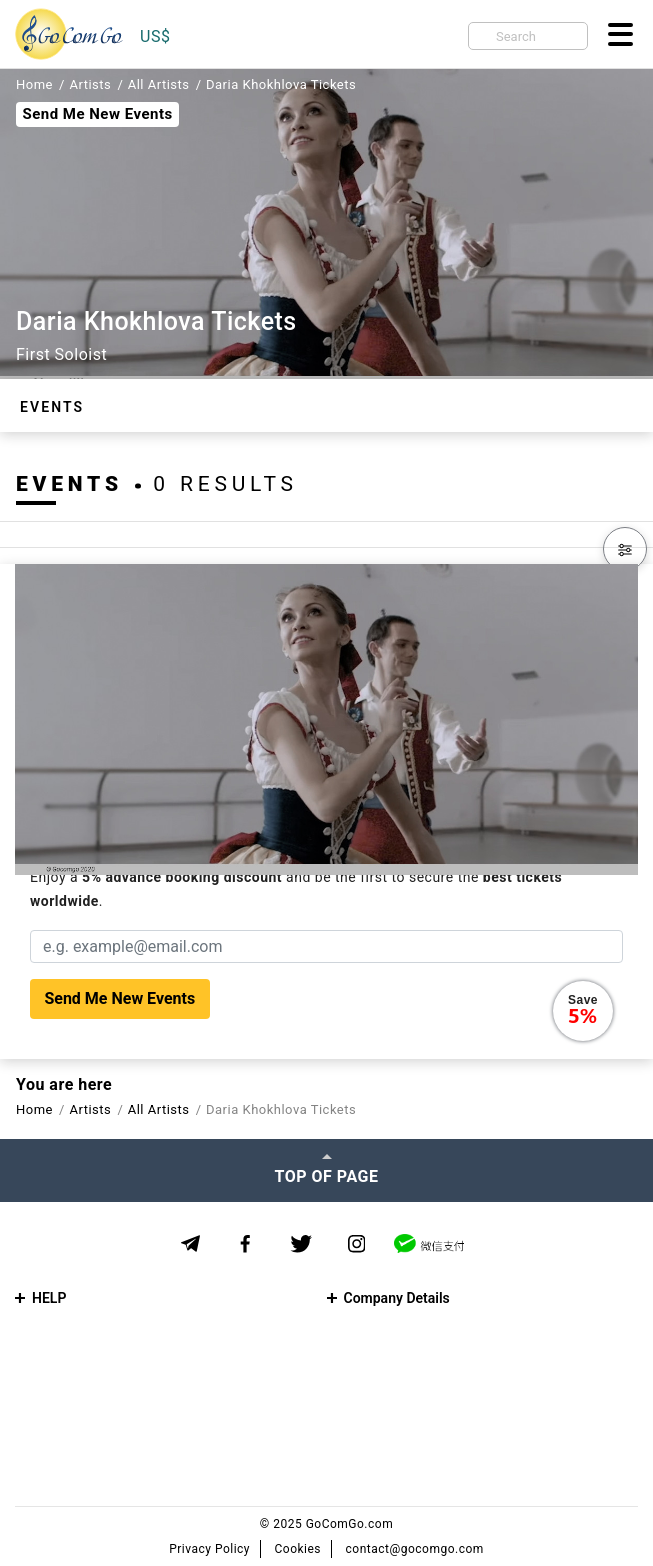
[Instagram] (356, 1244)
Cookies (298, 1549)
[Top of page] (326, 1170)
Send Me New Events (97, 114)
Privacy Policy (209, 1549)
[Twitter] (301, 1244)
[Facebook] (245, 1244)
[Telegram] (190, 1243)
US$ (155, 36)
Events (52, 407)
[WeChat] (429, 1243)
